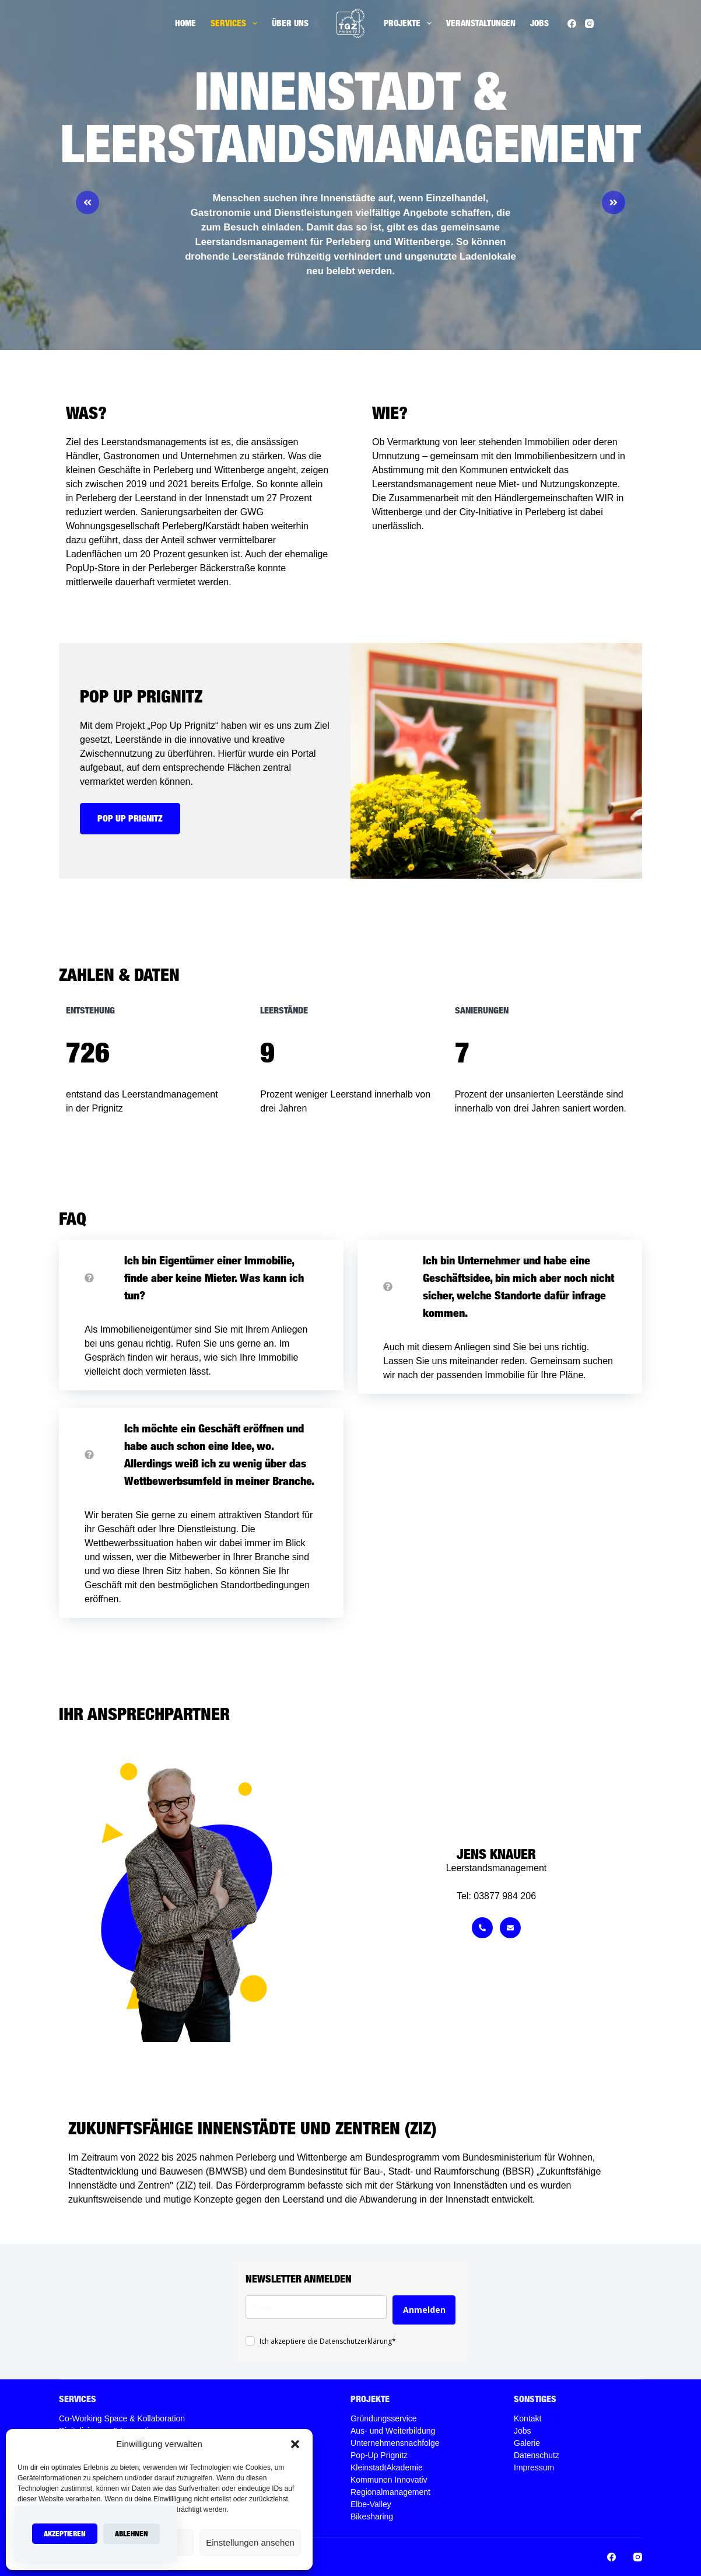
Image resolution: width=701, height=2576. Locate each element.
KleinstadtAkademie (386, 2467)
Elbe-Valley (370, 2504)
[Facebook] (571, 23)
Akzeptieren (65, 2533)
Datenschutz (536, 2455)
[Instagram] (589, 23)
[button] (295, 2444)
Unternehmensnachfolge (395, 2443)
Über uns (290, 23)
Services (236, 23)
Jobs (539, 23)
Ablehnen (131, 2533)
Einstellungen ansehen (250, 2542)
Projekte (410, 23)
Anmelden (424, 2309)
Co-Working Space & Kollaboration (122, 2418)
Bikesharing (371, 2516)
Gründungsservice (383, 2418)
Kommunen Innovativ (388, 2479)
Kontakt (527, 2418)
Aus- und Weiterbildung (392, 2430)
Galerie (527, 2443)
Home (185, 23)
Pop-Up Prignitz (379, 2455)
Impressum (534, 2467)
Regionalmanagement (390, 2492)
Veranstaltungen (481, 23)
